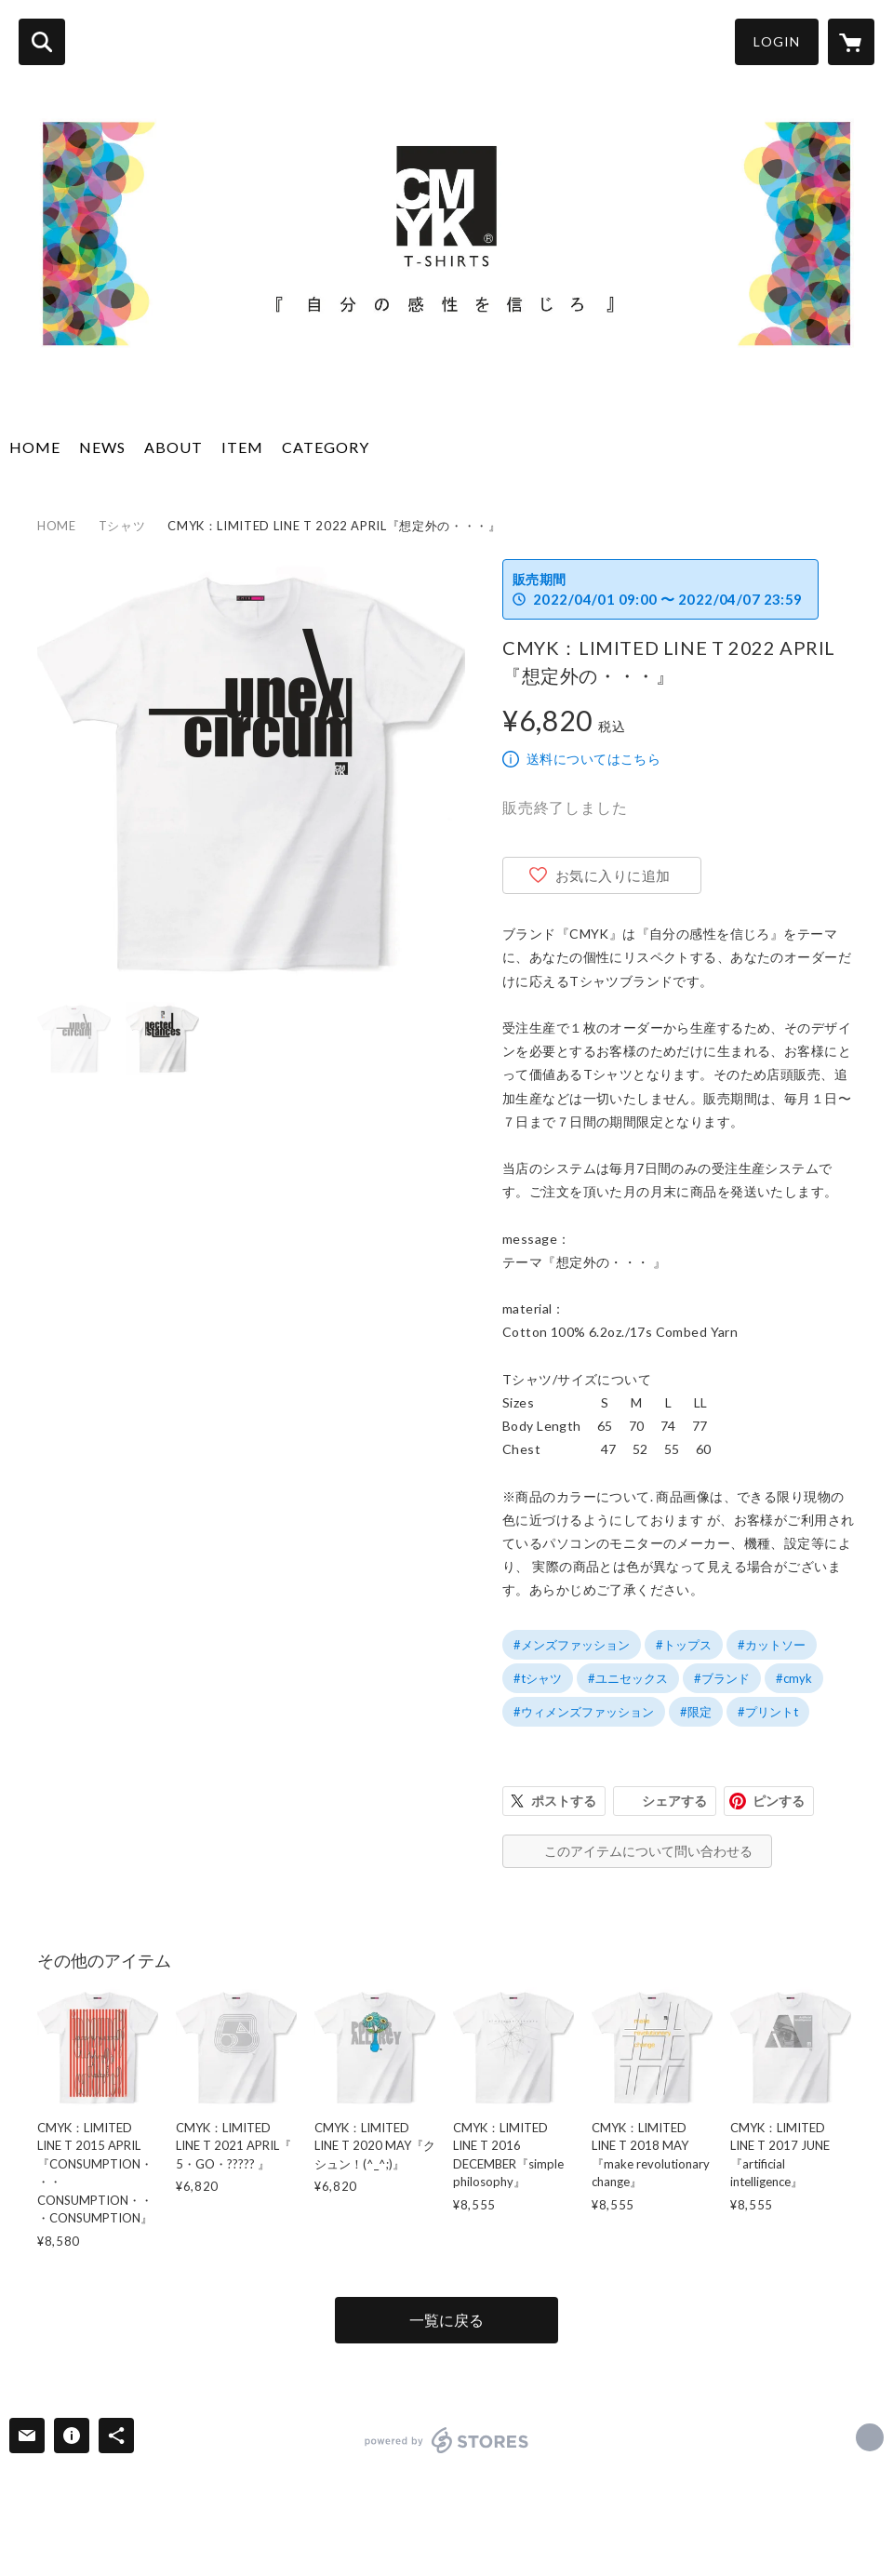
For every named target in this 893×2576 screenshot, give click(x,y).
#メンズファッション (571, 1644)
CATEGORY (325, 447)
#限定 (696, 1711)
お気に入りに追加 (613, 875)
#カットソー (772, 1644)
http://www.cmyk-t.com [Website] (870, 2437)
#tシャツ (537, 1678)
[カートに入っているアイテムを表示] (851, 42)
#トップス (684, 1644)
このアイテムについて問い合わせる (648, 1851)
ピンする (779, 1801)
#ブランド (722, 1678)
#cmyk (794, 1678)
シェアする (674, 1801)
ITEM (242, 447)
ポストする (563, 1801)
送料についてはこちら (593, 759)
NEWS (102, 447)
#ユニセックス (628, 1678)
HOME (34, 447)
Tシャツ (122, 525)
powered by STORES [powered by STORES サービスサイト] (447, 2440)
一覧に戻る (446, 2320)
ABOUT (173, 447)
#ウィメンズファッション (583, 1711)
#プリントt (768, 1711)
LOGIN (776, 41)
